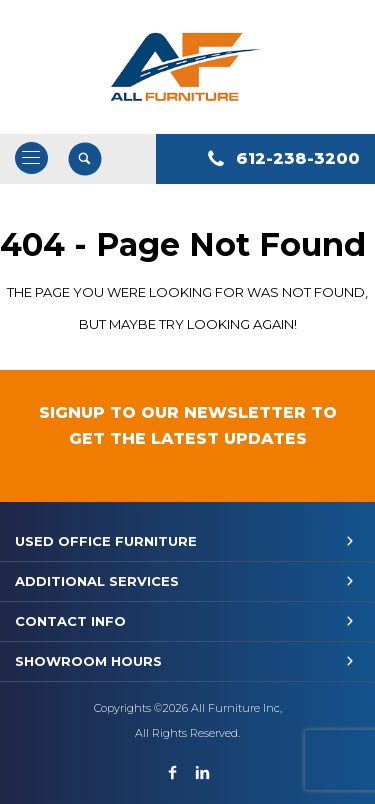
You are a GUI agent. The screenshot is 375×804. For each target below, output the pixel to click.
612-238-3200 (298, 158)
